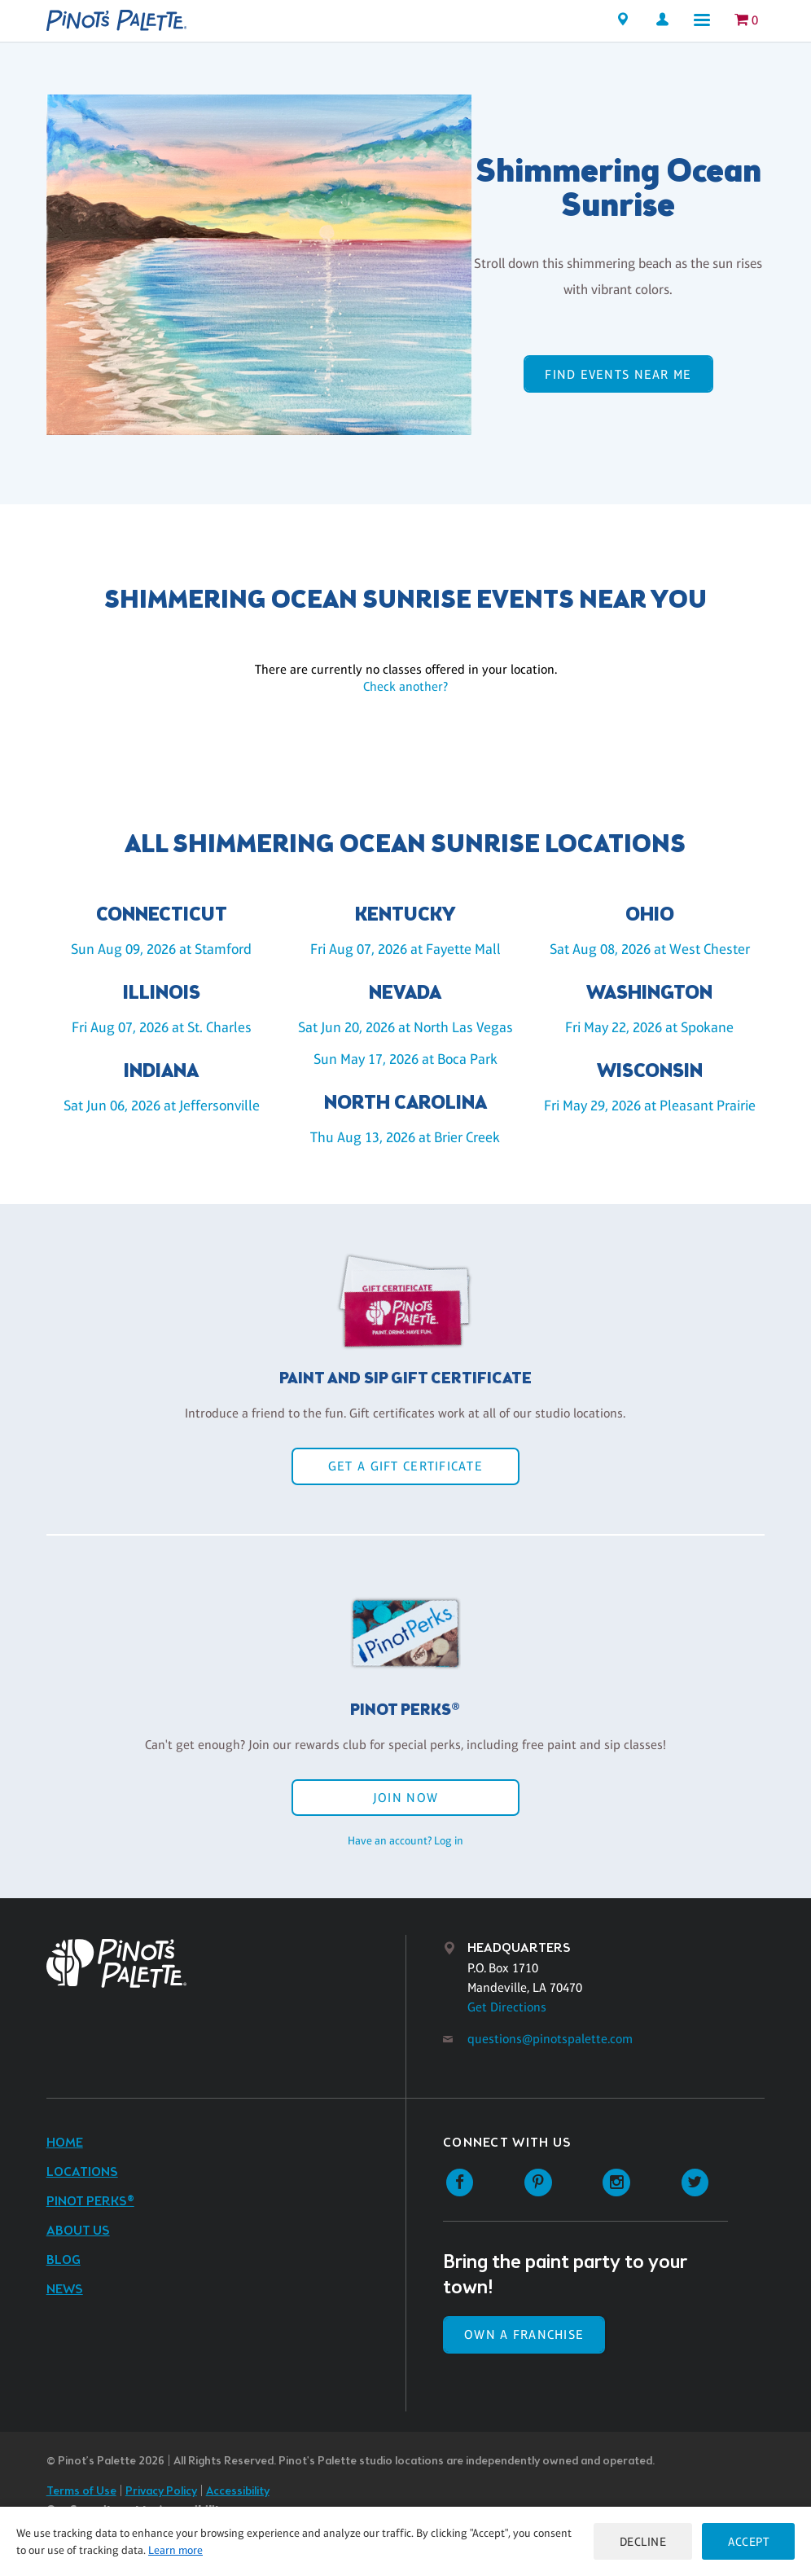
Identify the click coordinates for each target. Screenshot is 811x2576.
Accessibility (238, 2491)
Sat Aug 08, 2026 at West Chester (650, 949)
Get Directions (506, 2007)
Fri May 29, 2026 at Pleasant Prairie (650, 1105)
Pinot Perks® (90, 2201)
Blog (63, 2260)
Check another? (405, 686)
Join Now (405, 1797)
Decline (643, 2541)
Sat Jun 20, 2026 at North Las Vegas (405, 1027)
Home (64, 2143)
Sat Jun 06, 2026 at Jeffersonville (162, 1105)
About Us (78, 2231)
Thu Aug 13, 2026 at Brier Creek (405, 1137)
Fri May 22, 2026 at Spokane (649, 1027)
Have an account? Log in (405, 1840)
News (64, 2289)
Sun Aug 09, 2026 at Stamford (161, 949)
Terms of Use (81, 2491)
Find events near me (618, 374)
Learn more (175, 2549)
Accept (748, 2541)
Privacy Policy (161, 2491)
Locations (82, 2172)
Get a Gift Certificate (405, 1466)
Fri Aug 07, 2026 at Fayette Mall (405, 949)
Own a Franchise (524, 2334)
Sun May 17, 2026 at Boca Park (405, 1059)
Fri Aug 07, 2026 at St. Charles (162, 1027)
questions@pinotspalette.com (550, 2038)
